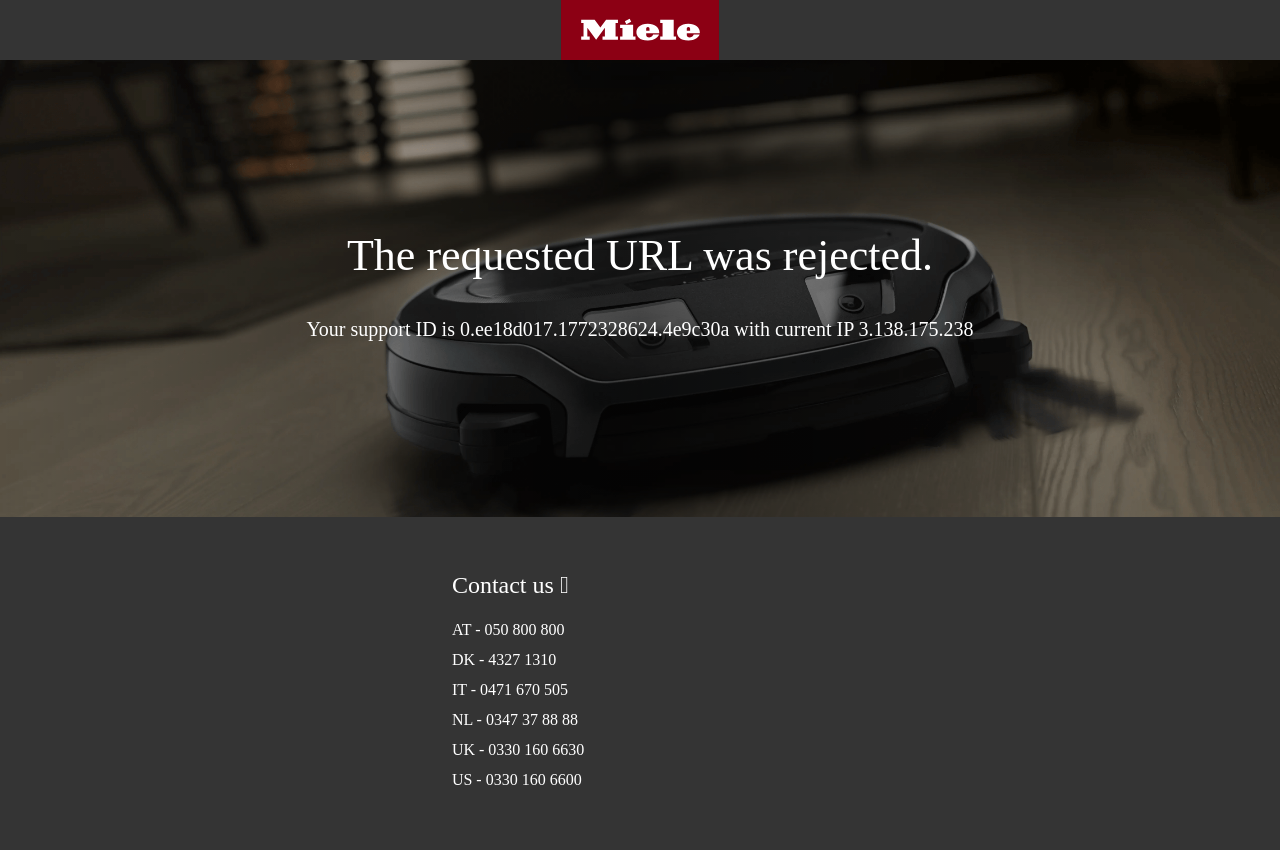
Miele (640, 30)
